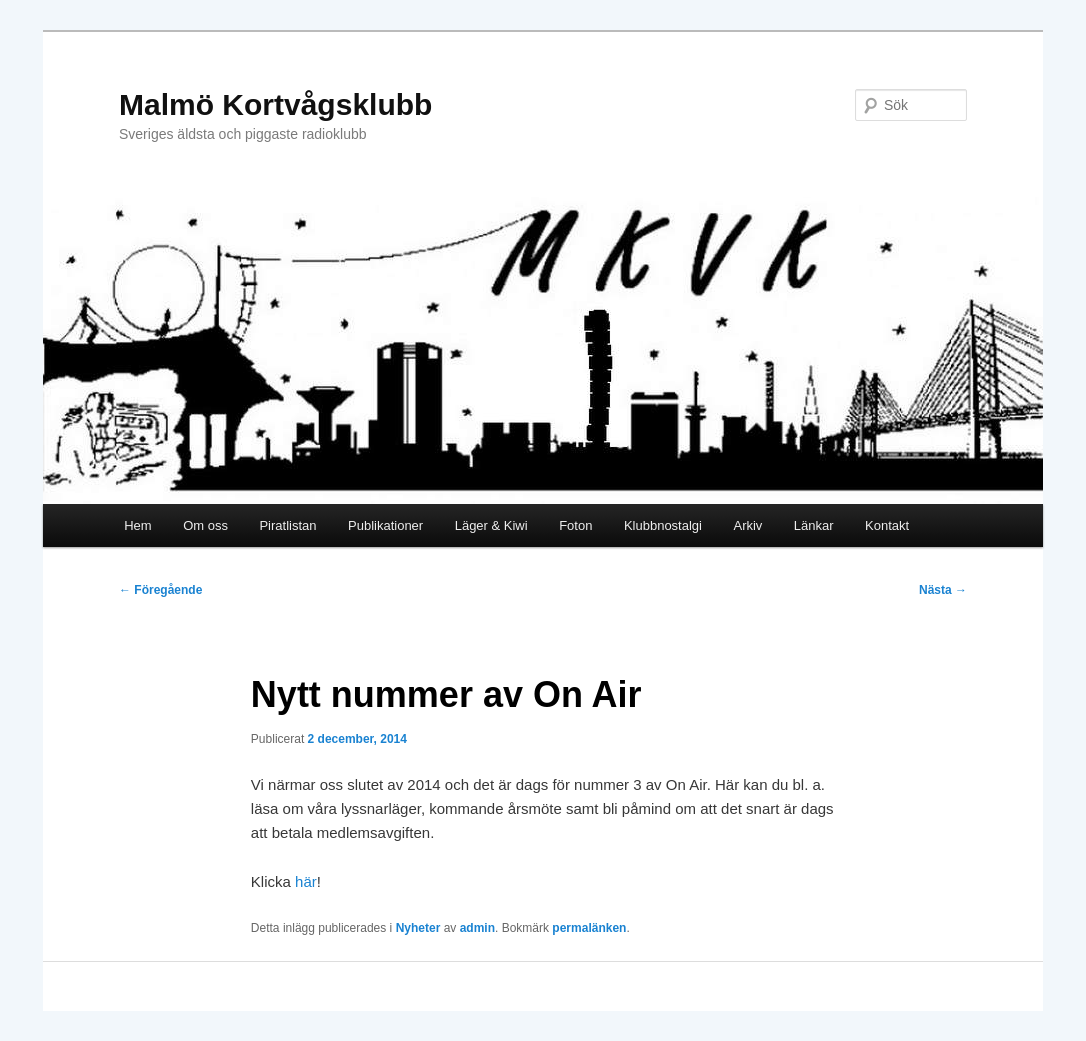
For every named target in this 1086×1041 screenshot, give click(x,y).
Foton (575, 525)
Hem (137, 525)
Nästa (943, 590)
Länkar (814, 525)
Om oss (205, 525)
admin (477, 928)
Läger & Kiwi (491, 525)
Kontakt (887, 525)
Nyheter (418, 928)
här (306, 881)
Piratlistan (287, 525)
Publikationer (385, 525)
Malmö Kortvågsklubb (275, 104)
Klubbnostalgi (663, 525)
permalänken (589, 928)
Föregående (160, 590)
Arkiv (747, 525)
